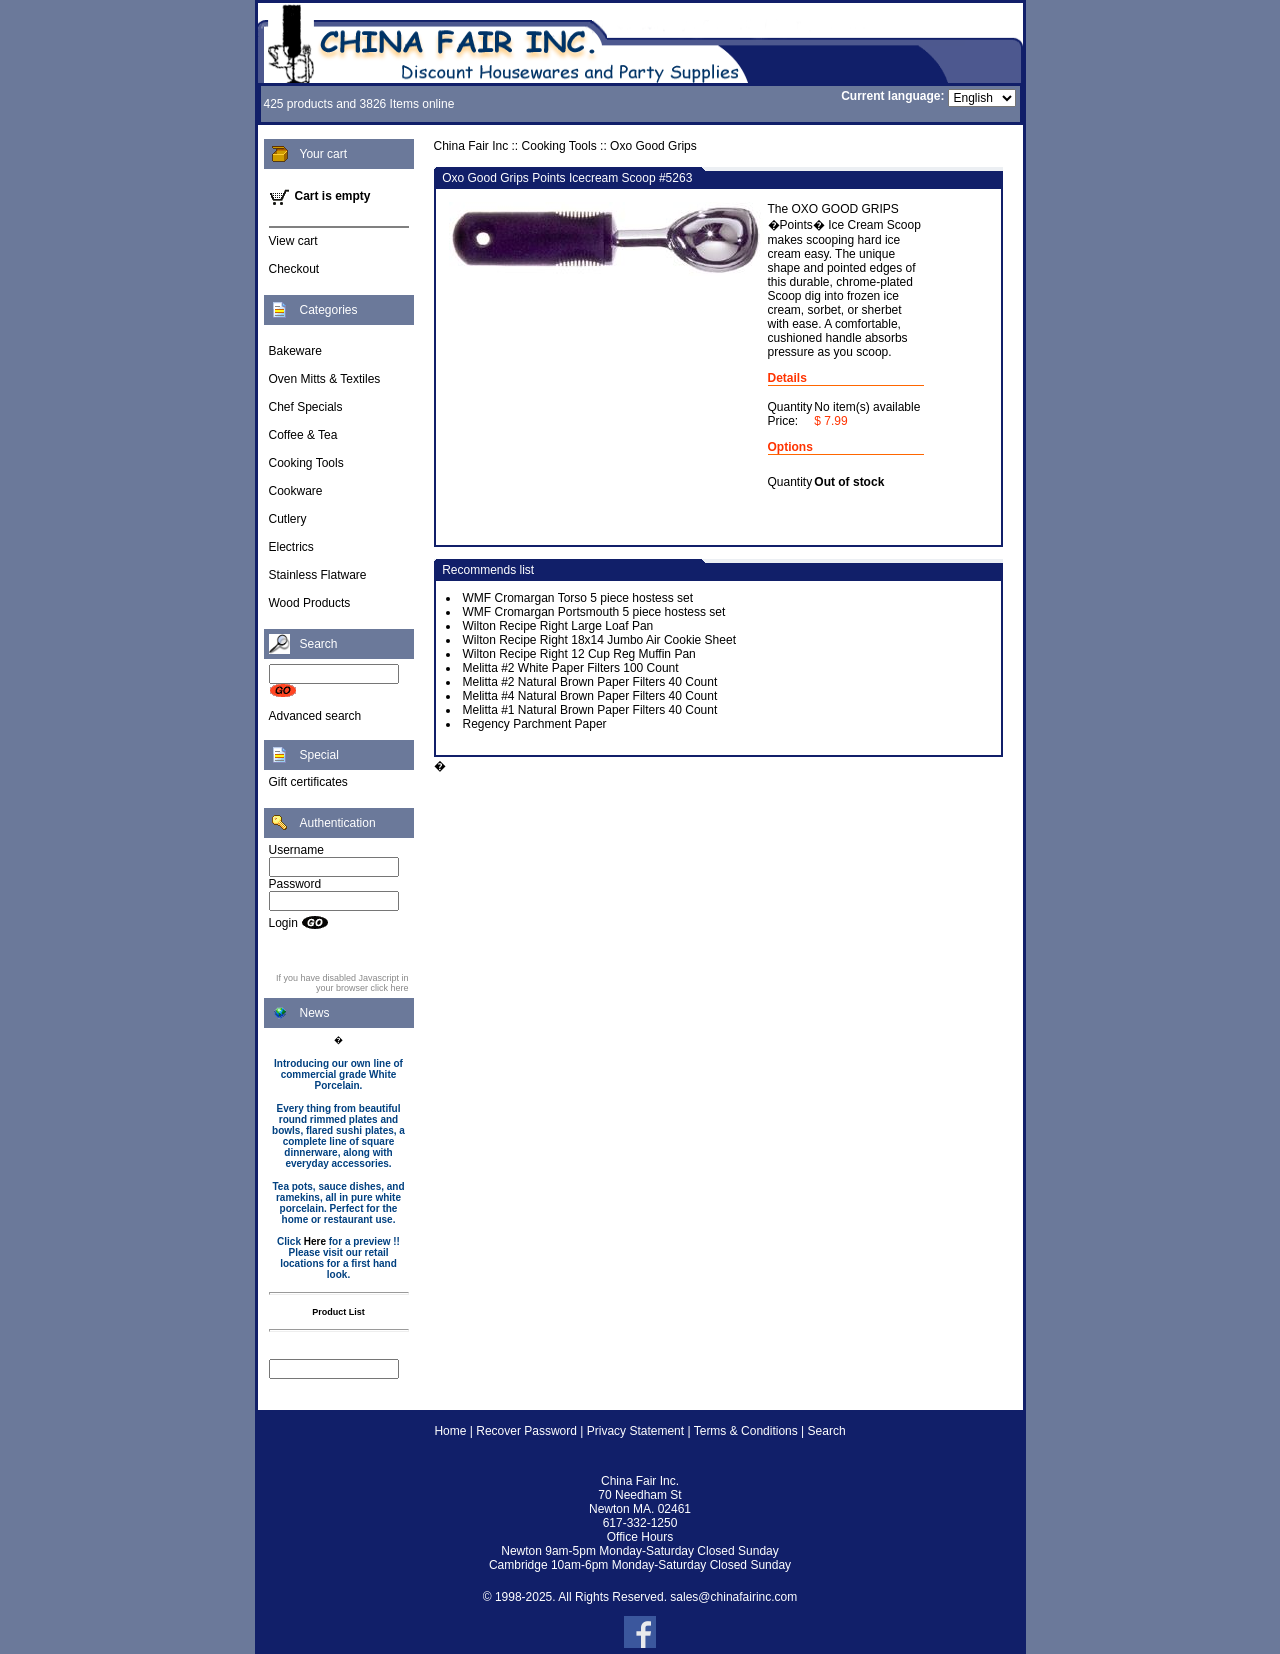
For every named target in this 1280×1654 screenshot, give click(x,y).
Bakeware (295, 351)
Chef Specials (306, 407)
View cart (293, 241)
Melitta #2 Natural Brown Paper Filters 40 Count (590, 682)
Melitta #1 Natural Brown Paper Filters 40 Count (590, 710)
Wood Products (310, 603)
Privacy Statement (635, 1431)
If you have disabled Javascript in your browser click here (342, 983)
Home (450, 1431)
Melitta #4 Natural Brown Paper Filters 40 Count (590, 696)
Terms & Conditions (746, 1431)
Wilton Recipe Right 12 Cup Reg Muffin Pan (579, 654)
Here (315, 1241)
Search (827, 1431)
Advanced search (315, 716)
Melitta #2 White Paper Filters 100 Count (571, 668)
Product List (338, 1312)
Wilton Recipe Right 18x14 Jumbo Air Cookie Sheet (599, 640)
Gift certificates (308, 782)
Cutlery (288, 519)
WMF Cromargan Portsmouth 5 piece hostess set (594, 612)
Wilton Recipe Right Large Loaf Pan (558, 626)
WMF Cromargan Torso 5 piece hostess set (578, 598)
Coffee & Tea (303, 435)
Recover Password (526, 1431)
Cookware (296, 491)
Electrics (291, 547)
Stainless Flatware (318, 575)
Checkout (294, 269)
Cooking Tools (306, 463)
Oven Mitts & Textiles (325, 379)
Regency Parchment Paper (535, 724)
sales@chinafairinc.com (733, 1597)
